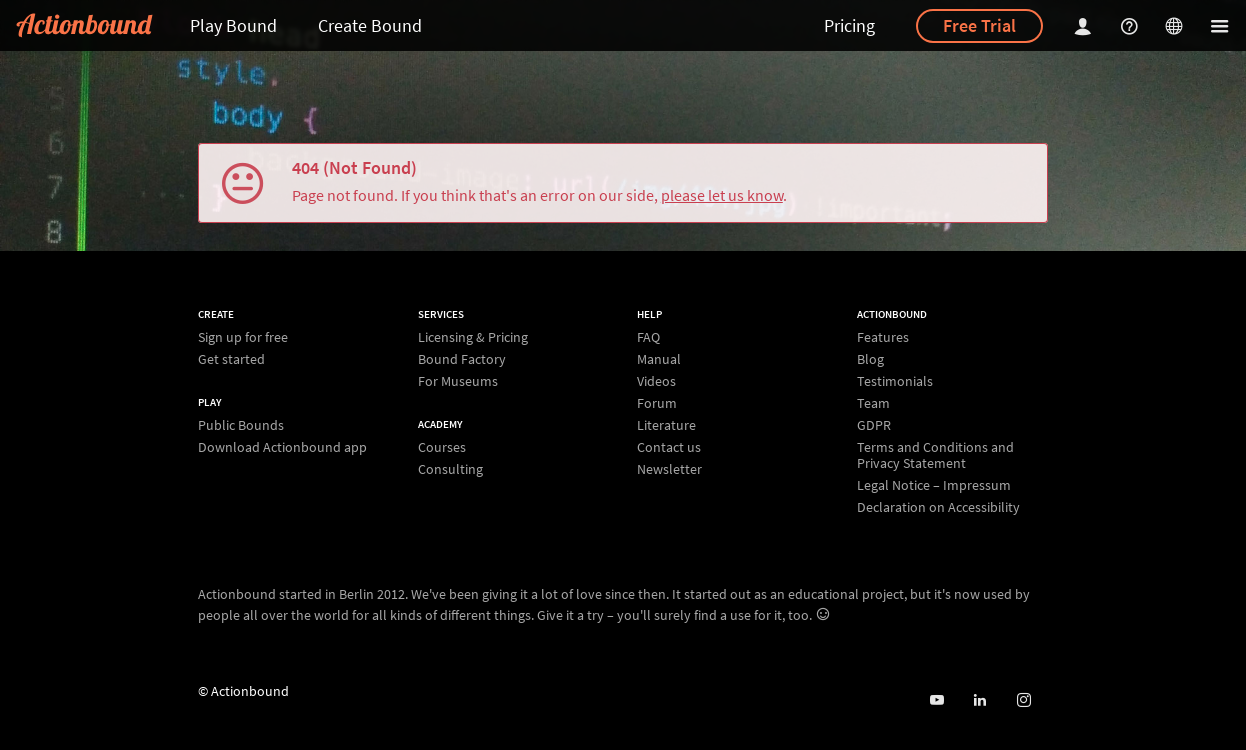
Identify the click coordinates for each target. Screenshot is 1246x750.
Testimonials (895, 381)
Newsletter (669, 468)
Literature (666, 425)
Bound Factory (462, 359)
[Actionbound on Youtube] (936, 700)
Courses (442, 447)
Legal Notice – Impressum (934, 485)
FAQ (648, 337)
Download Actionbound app (282, 446)
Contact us (669, 447)
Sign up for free (243, 337)
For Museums (458, 380)
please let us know (722, 195)
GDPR (874, 425)
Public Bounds (241, 425)
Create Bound (370, 25)
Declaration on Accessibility (938, 506)
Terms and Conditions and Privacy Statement (935, 455)
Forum (657, 403)
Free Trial (979, 25)
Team (873, 403)
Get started (231, 358)
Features (883, 337)
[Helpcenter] (1132, 25)
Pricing (849, 25)
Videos (656, 381)
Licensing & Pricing (473, 337)
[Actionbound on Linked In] (979, 700)
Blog (870, 359)
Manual (659, 359)
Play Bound (233, 25)
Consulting (450, 468)
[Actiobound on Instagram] (1023, 700)
